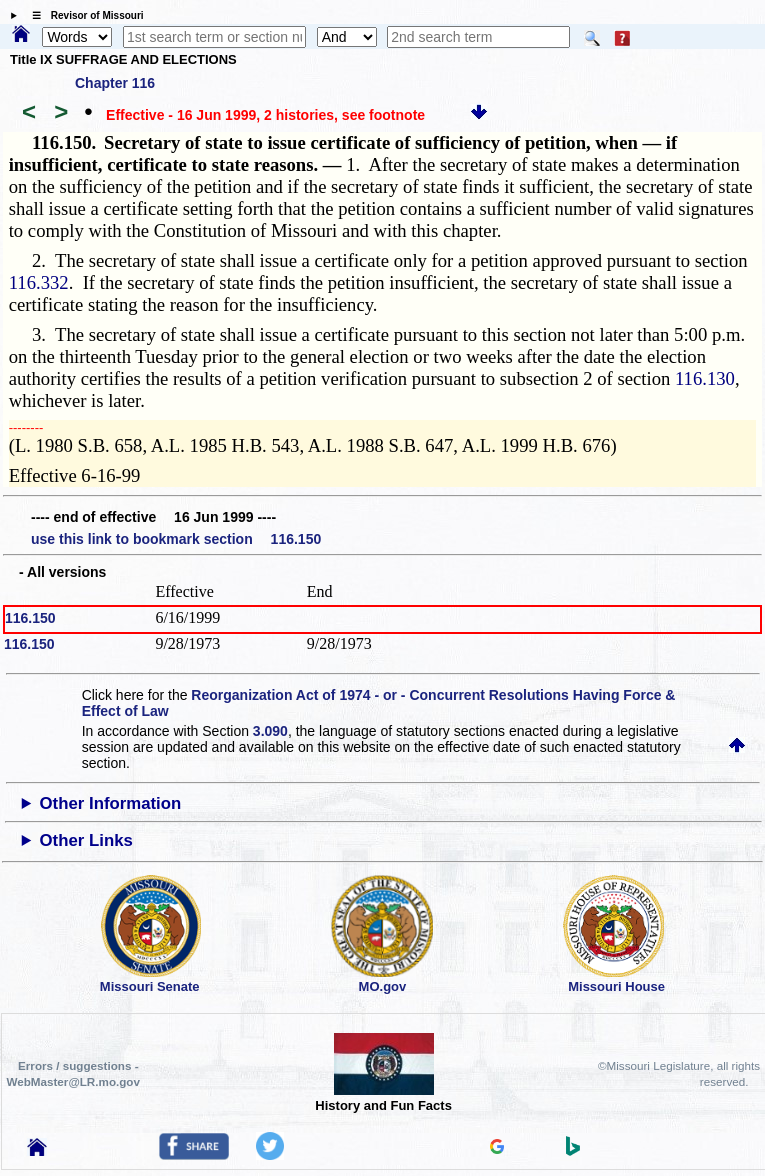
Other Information (111, 803)
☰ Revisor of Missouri (83, 15)
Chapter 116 (115, 83)
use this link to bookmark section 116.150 (176, 539)
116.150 (30, 618)
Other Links (86, 840)
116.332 (39, 282)
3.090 (270, 731)
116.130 (705, 378)
